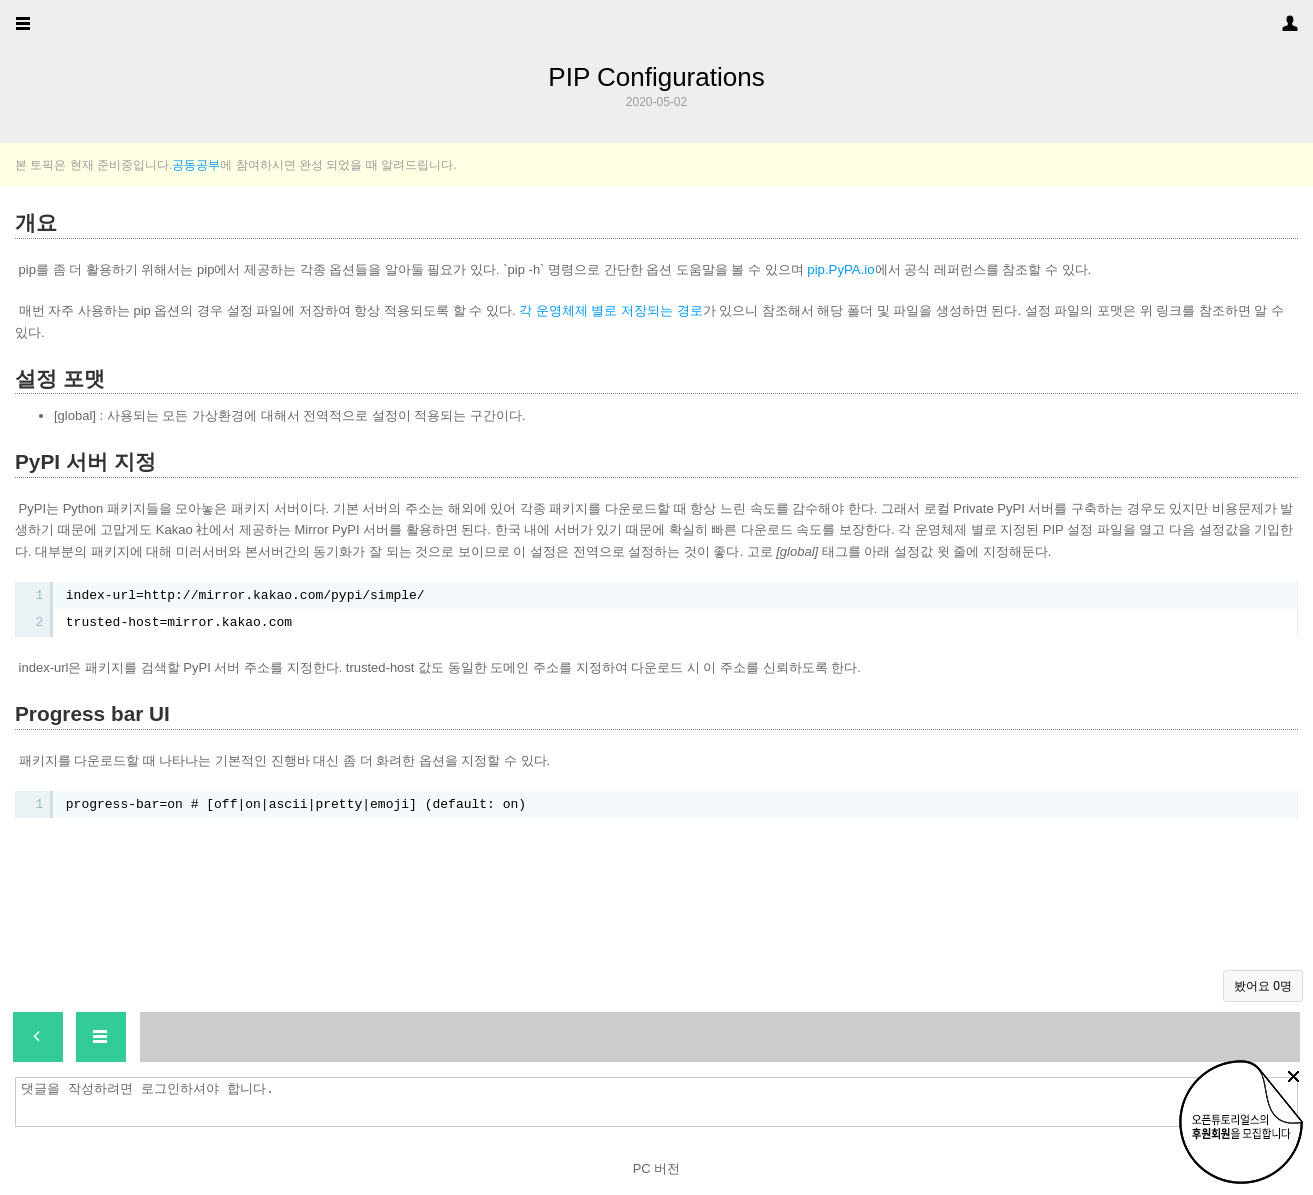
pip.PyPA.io (840, 269)
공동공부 (196, 165)
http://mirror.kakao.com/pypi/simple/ (284, 595)
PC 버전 (657, 1168)
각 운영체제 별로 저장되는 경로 (610, 310)
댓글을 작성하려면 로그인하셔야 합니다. (661, 1102)
